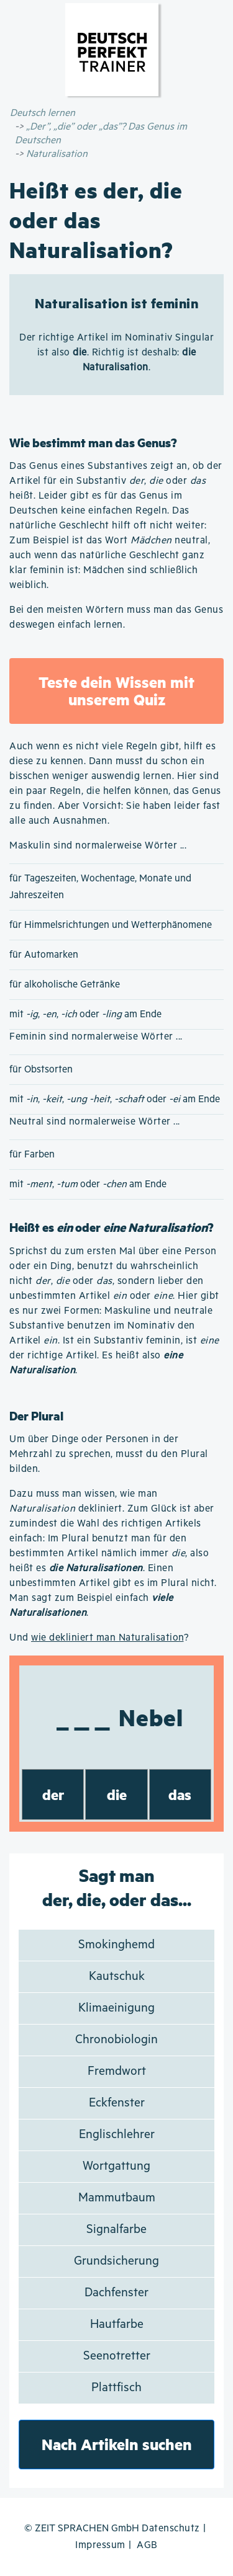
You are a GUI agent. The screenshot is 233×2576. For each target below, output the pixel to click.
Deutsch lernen (42, 113)
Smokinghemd (116, 1945)
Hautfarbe (117, 2324)
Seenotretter (116, 2356)
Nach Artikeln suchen (117, 2444)
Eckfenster (117, 2103)
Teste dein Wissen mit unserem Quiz (116, 691)
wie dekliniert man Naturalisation (107, 1638)
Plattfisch (116, 2388)
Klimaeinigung (116, 2008)
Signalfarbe (116, 2229)
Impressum (100, 2545)
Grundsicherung (116, 2261)
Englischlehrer (117, 2135)
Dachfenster (116, 2293)
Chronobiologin (116, 2040)
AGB (147, 2545)
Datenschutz (171, 2528)
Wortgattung (116, 2166)
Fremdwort (117, 2071)
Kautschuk (117, 1976)
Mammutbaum (116, 2198)
